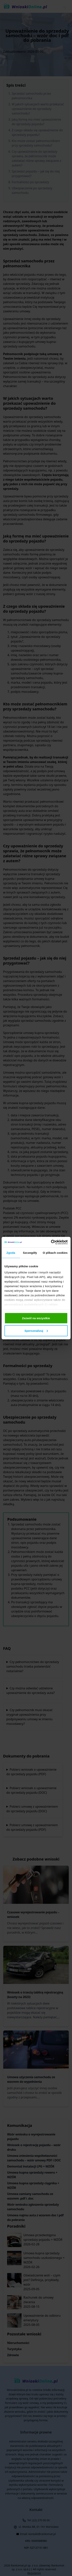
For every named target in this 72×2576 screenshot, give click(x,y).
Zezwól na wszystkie (36, 1318)
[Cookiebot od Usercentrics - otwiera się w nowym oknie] (51, 1242)
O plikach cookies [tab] (55, 1252)
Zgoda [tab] (10, 1252)
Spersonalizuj (36, 1330)
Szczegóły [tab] (30, 1252)
